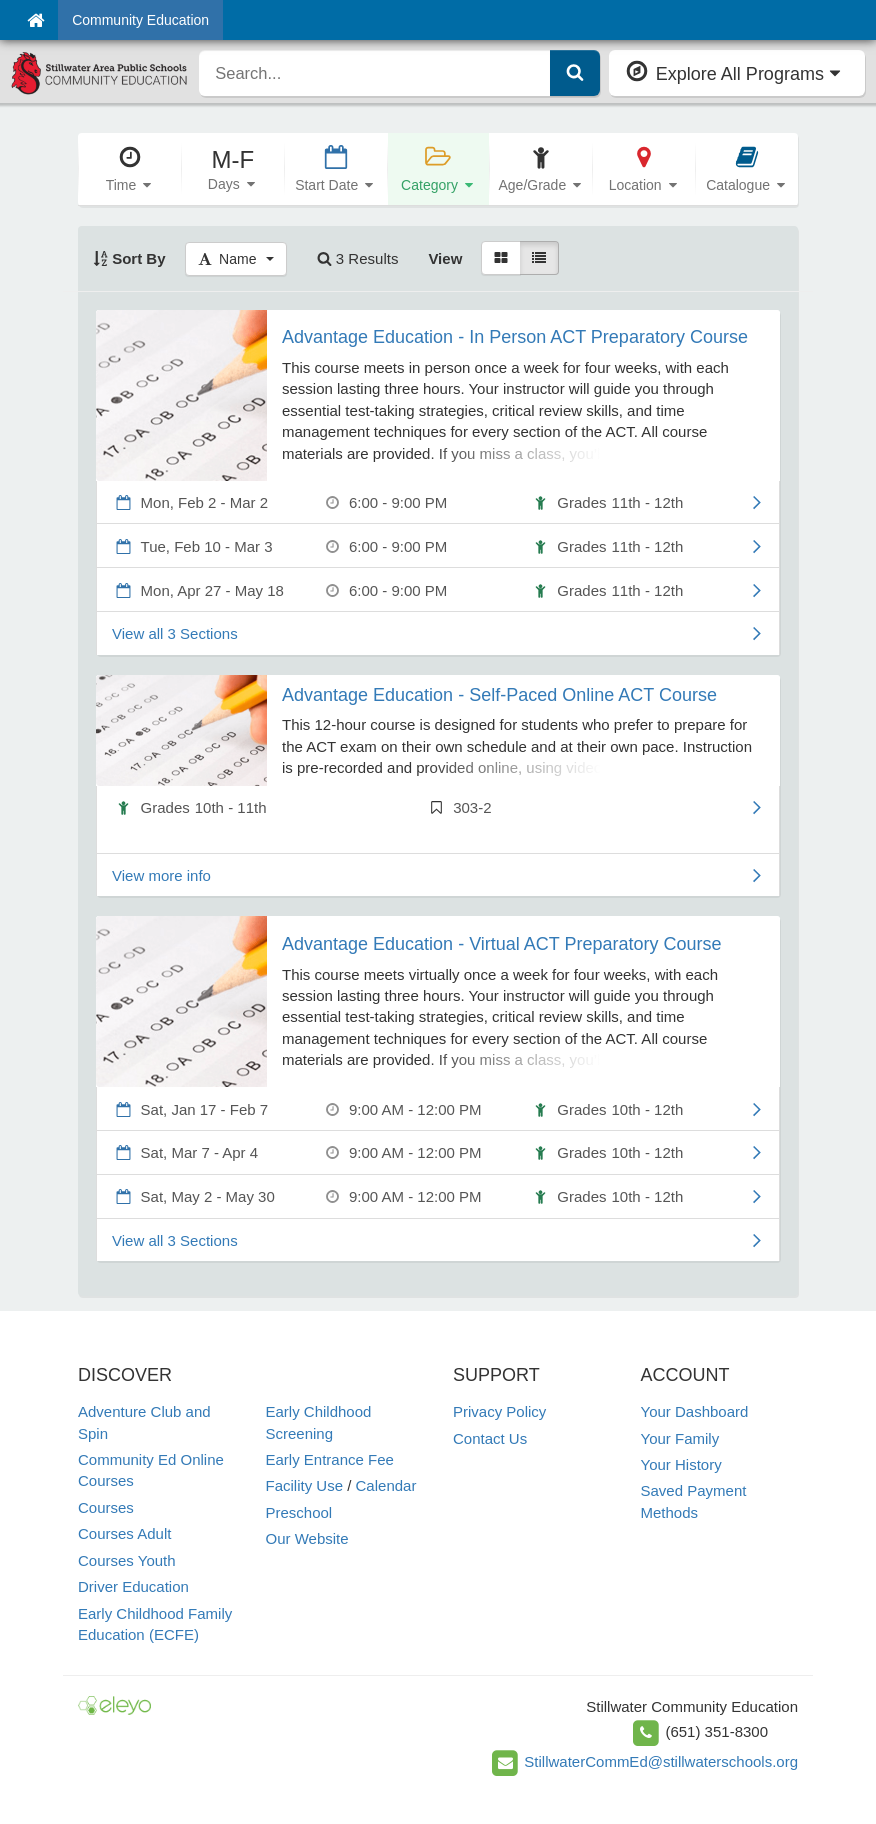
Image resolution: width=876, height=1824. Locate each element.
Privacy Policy (499, 1411)
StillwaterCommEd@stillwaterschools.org (661, 1761)
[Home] (35, 20)
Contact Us (490, 1438)
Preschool (299, 1512)
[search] (374, 73)
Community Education (140, 20)
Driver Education (133, 1586)
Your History (681, 1464)
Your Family (680, 1438)
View (445, 258)
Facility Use (305, 1485)
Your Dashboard (695, 1411)
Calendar (386, 1485)
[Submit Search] (575, 73)
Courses (106, 1507)
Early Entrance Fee (330, 1459)
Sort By (129, 258)
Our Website (307, 1538)
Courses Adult (124, 1533)
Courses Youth (127, 1560)
